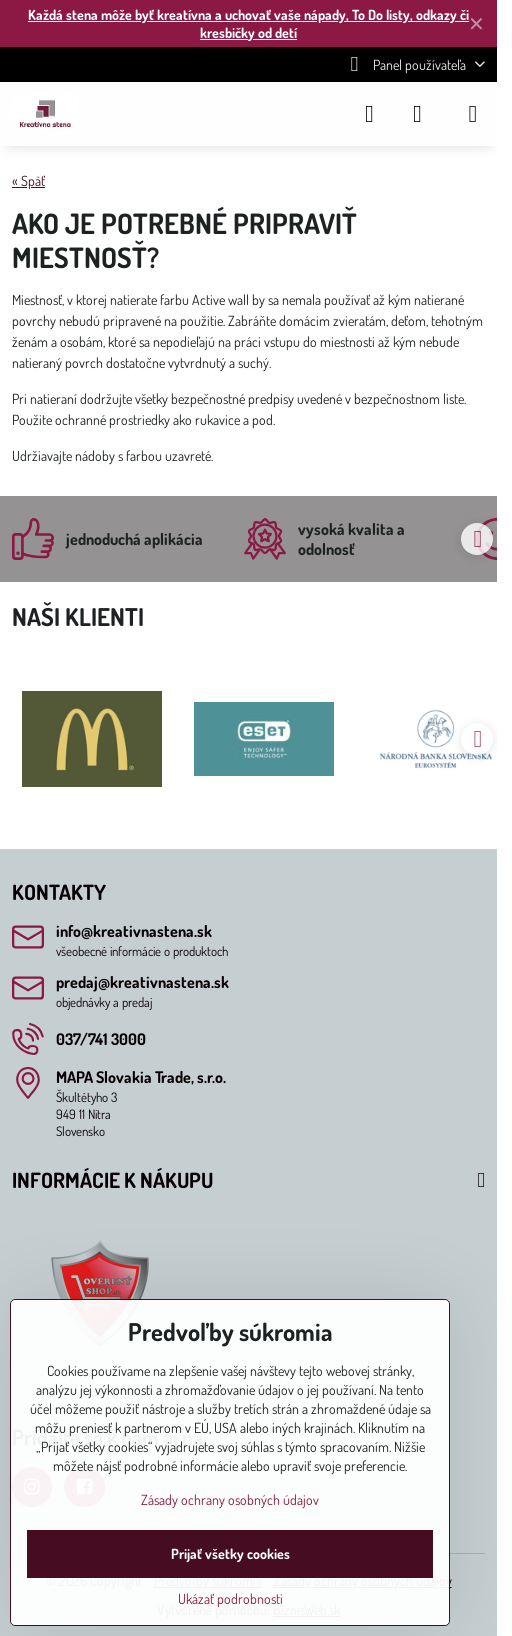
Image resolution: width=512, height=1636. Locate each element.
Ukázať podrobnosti (230, 1598)
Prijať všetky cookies (230, 1553)
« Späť (28, 180)
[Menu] (473, 114)
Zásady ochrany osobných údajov (230, 1499)
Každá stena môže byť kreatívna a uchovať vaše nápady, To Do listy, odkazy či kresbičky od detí (248, 23)
